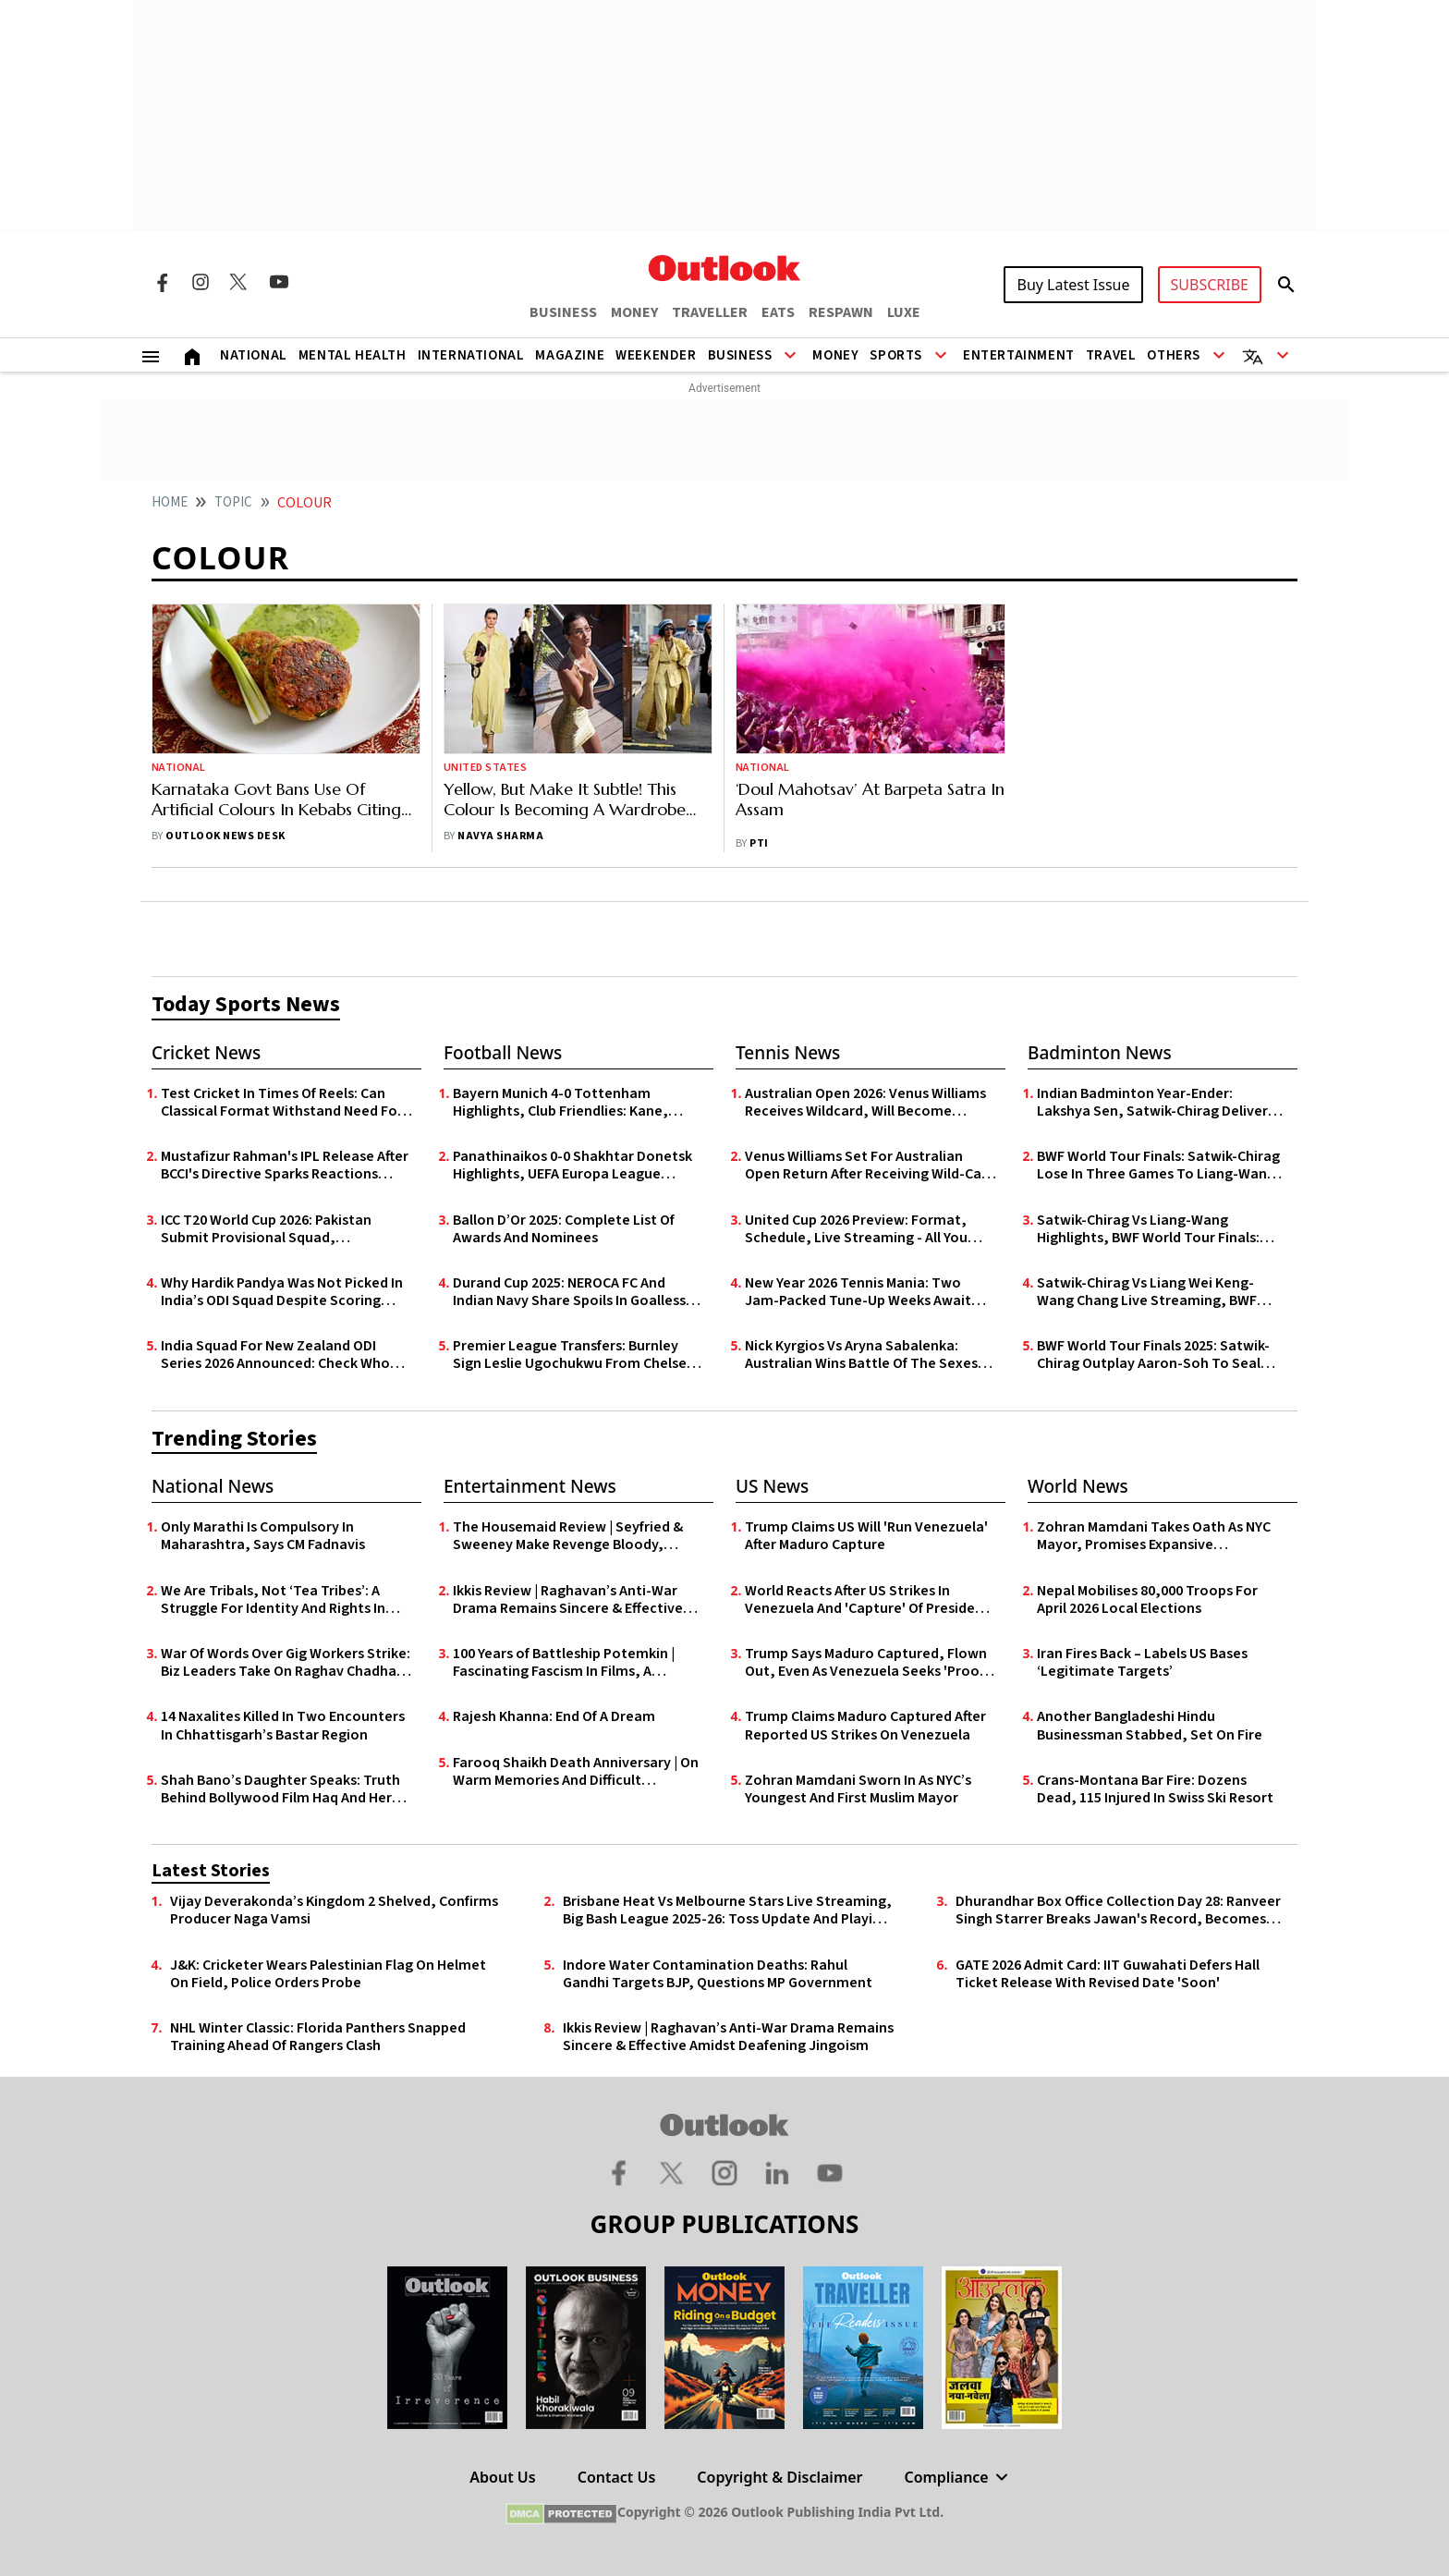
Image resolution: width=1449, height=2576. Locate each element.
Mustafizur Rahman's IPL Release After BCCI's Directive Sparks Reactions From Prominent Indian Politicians (284, 1165)
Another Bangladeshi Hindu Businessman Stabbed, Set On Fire (1149, 1725)
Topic (233, 502)
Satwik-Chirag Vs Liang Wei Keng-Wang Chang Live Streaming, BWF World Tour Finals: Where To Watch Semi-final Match (1151, 1292)
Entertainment (1019, 355)
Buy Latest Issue (1073, 285)
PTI (758, 843)
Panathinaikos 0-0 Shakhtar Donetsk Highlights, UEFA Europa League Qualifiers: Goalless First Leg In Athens (576, 1165)
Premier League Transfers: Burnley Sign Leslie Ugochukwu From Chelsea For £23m (574, 1355)
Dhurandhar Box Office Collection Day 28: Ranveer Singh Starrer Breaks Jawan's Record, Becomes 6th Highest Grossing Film (1118, 1910)
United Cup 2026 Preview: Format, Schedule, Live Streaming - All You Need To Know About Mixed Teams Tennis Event (857, 1229)
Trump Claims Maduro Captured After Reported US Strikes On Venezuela (865, 1725)
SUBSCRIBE (1209, 285)
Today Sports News (246, 1004)
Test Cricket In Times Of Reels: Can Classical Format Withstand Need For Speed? (282, 1102)
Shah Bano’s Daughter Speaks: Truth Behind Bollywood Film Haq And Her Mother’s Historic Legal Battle (280, 1789)
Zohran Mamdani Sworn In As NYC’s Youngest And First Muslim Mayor (858, 1789)
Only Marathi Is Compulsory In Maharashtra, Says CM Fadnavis (263, 1536)
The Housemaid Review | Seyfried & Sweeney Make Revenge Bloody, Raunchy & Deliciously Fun (568, 1536)
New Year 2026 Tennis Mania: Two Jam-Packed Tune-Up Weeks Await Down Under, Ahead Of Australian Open (858, 1292)
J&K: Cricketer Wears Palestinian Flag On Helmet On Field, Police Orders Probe (328, 1974)
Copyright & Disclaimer (779, 2477)
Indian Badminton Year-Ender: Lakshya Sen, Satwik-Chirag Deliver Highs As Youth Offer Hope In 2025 (1152, 1102)
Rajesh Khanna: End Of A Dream (554, 1717)
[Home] (192, 355)
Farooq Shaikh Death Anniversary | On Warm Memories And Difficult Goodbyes (576, 1771)
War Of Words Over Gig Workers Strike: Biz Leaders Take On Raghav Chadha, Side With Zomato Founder (285, 1662)
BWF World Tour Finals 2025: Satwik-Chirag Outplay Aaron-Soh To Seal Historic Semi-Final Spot (1153, 1355)
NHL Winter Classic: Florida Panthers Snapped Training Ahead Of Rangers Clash (318, 2037)
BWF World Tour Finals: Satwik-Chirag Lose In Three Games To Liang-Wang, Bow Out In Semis (1159, 1165)
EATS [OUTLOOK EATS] (778, 312)
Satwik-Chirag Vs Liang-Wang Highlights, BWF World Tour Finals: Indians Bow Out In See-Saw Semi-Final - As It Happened (1148, 1229)
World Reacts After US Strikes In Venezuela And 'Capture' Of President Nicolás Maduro (867, 1600)
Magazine (569, 355)
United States (485, 767)
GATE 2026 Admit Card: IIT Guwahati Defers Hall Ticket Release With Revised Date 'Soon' (1108, 1974)
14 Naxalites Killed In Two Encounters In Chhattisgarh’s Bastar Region (283, 1725)
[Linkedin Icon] (777, 2172)
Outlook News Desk (225, 836)
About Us (502, 2477)
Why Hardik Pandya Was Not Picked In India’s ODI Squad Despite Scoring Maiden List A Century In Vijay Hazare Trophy (282, 1292)
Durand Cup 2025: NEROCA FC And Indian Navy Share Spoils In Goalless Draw (569, 1292)
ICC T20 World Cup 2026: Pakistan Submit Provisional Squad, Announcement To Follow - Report (274, 1229)
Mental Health (352, 355)
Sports (896, 355)
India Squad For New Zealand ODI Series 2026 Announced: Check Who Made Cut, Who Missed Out (275, 1355)
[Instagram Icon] (200, 282)
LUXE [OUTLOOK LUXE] (903, 312)
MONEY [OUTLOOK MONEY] (634, 312)
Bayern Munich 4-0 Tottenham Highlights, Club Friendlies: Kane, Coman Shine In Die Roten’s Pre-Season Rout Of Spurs (560, 1102)
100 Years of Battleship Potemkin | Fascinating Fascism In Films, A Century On (564, 1662)
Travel (1111, 355)
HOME (170, 502)
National (253, 355)
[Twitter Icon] (239, 282)
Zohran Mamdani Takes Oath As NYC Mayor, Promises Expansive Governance (1154, 1536)
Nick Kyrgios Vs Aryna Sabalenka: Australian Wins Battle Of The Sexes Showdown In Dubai (861, 1355)
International (471, 355)
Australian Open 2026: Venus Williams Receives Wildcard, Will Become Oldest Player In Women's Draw (865, 1102)
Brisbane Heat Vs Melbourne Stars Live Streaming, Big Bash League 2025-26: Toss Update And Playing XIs (727, 1910)
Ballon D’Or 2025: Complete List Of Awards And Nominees (564, 1229)
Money (835, 355)
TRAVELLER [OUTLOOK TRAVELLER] (710, 312)
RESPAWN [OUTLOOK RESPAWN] (841, 312)
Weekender (655, 355)
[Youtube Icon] (279, 282)
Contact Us (617, 2477)
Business (740, 355)
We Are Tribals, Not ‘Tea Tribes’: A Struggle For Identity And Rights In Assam (273, 1600)
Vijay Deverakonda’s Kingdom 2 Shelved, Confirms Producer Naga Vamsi (334, 1910)
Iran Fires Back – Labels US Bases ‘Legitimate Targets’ (1142, 1662)
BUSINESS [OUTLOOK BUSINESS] (563, 312)
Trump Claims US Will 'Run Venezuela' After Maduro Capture (866, 1536)
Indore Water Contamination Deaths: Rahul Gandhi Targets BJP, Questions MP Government (717, 1974)
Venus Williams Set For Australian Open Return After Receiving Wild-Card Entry (870, 1165)
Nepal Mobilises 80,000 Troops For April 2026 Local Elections (1147, 1600)
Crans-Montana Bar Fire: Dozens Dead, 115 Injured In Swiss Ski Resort (1155, 1789)
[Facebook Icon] (162, 282)
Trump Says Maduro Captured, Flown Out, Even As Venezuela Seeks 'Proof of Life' (866, 1662)
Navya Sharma (500, 836)
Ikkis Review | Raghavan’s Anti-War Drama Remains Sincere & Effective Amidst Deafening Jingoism (568, 1600)
